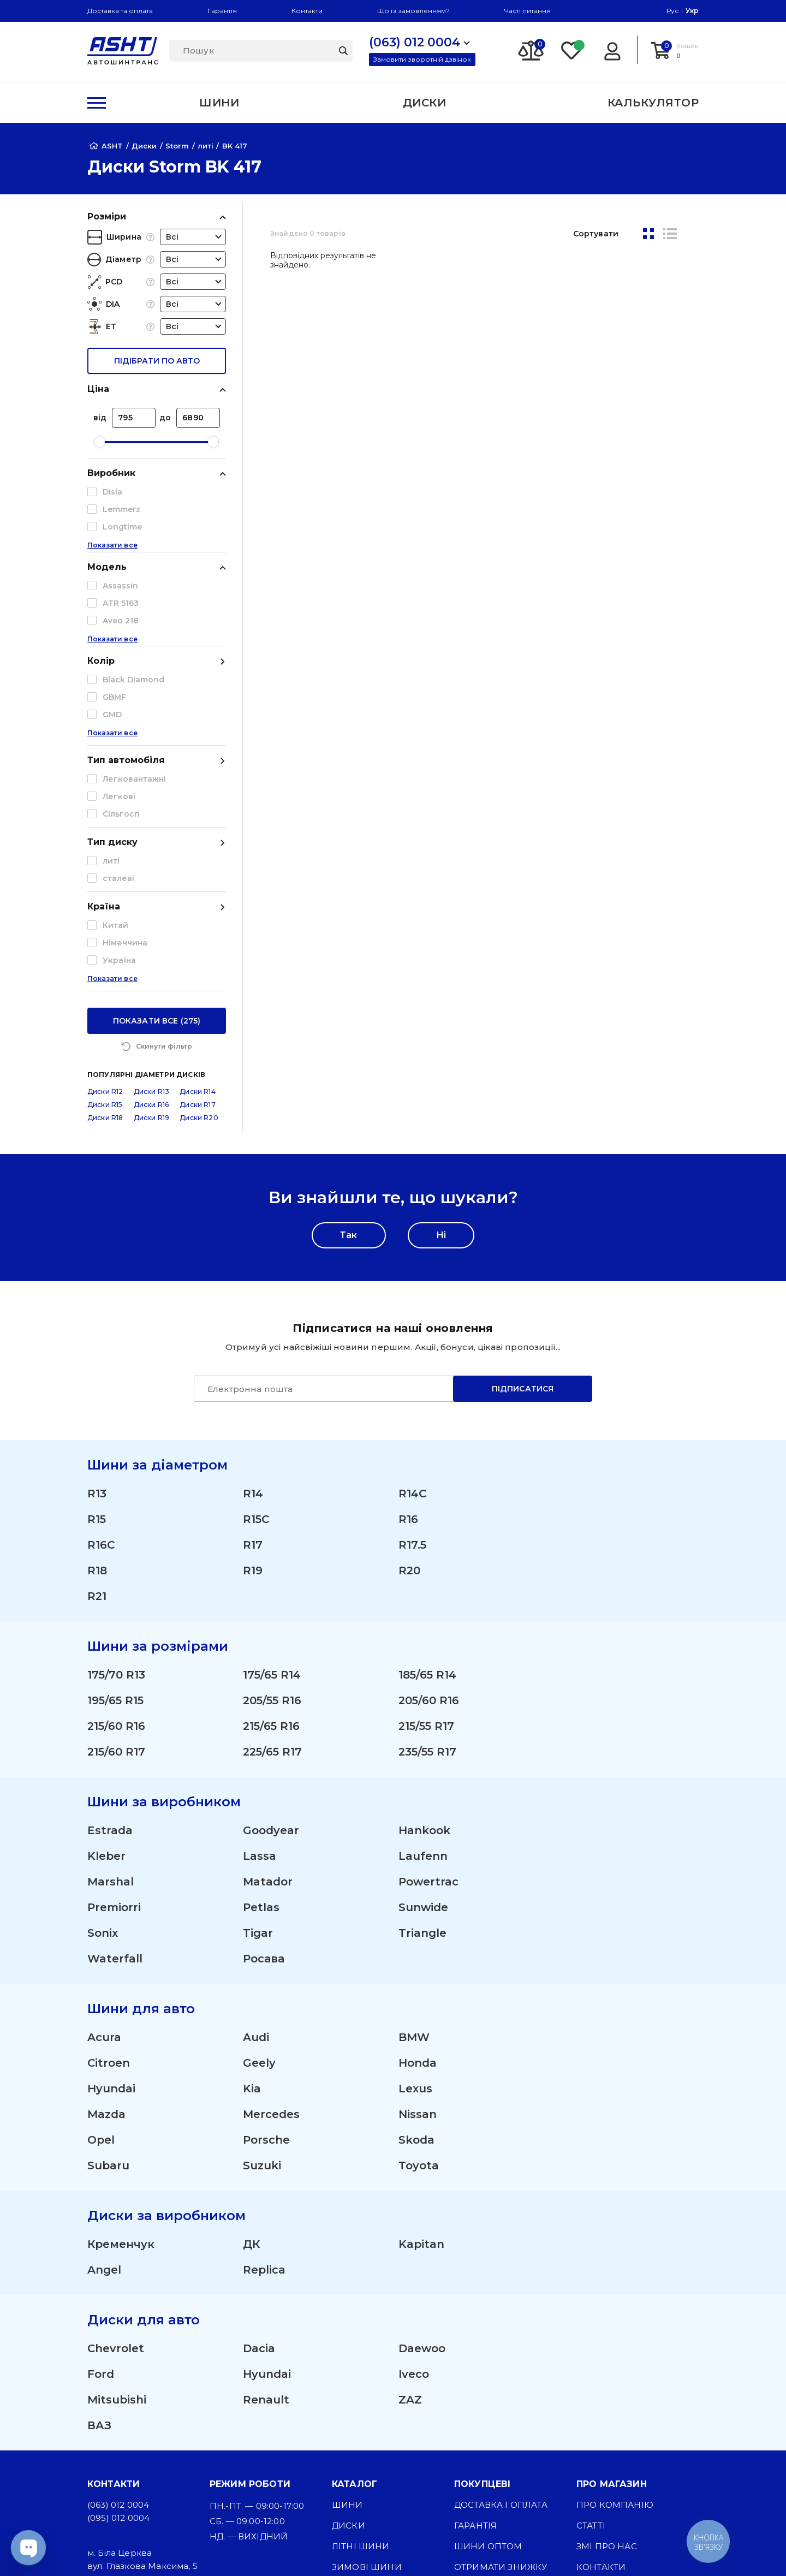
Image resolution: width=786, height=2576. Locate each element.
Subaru (108, 1995)
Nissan (417, 1943)
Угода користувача (626, 2438)
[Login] (612, 50)
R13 (96, 1323)
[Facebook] (392, 2549)
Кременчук (120, 2073)
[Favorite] (572, 50)
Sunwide (423, 1737)
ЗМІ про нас (606, 2376)
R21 (96, 1425)
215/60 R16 (116, 1555)
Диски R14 (197, 921)
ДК (251, 2073)
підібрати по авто (157, 361)
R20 (409, 1400)
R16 (408, 1348)
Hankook (424, 1660)
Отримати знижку (500, 2396)
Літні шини (361, 2376)
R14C (412, 1323)
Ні (441, 1065)
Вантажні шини (372, 2417)
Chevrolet (115, 2178)
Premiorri (114, 1737)
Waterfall (114, 1788)
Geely (259, 1892)
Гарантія (222, 11)
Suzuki (262, 1995)
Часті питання (527, 11)
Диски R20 (199, 947)
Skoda (416, 1969)
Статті (590, 2355)
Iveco (413, 2203)
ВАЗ (99, 2255)
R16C (101, 1374)
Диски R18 (105, 947)
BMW (414, 1866)
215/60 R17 (116, 1581)
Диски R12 (105, 921)
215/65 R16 (271, 1555)
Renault (266, 2229)
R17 (253, 1374)
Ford (100, 2203)
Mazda (106, 1943)
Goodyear (271, 1660)
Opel (101, 1969)
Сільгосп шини (372, 2438)
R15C (256, 1348)
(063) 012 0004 (118, 2334)
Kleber (106, 1685)
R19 (253, 1400)
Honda (417, 1892)
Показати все (112, 567)
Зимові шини (367, 2396)
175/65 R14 (272, 1504)
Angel (104, 2099)
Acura (104, 1866)
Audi (256, 1866)
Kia (252, 1918)
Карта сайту (606, 2493)
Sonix (102, 1762)
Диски (348, 2355)
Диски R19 (151, 947)
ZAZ (410, 2229)
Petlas (261, 1737)
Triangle (422, 1762)
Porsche (266, 1969)
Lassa (259, 1685)
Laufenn (423, 1685)
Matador (268, 1711)
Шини (347, 2334)
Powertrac (428, 1711)
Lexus (415, 1918)
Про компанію (614, 2334)
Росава (263, 1788)
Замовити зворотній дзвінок (422, 59)
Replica (264, 2099)
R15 (96, 1348)
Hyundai (111, 1918)
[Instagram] (340, 2549)
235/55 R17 (427, 1581)
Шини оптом (488, 2376)
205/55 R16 (272, 1530)
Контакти (307, 11)
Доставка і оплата (500, 2334)
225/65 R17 (272, 1581)
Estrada (110, 1660)
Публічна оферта (619, 2417)
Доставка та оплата (120, 11)
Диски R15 (104, 934)
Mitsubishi (116, 2229)
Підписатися (523, 1218)
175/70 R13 (116, 1504)
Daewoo (421, 2178)
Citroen (108, 1892)
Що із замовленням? (413, 11)
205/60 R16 (428, 1530)
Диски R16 (151, 934)
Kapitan (421, 2073)
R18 (97, 1400)
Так (348, 1065)
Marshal (110, 1711)
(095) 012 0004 (118, 2347)
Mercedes (271, 1943)
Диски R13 (151, 921)
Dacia (259, 2178)
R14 (253, 1323)
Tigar (258, 1762)
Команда (478, 2417)
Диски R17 (197, 934)
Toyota (418, 1995)
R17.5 (412, 1374)
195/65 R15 (115, 1530)
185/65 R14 (427, 1504)
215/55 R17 (426, 1555)
